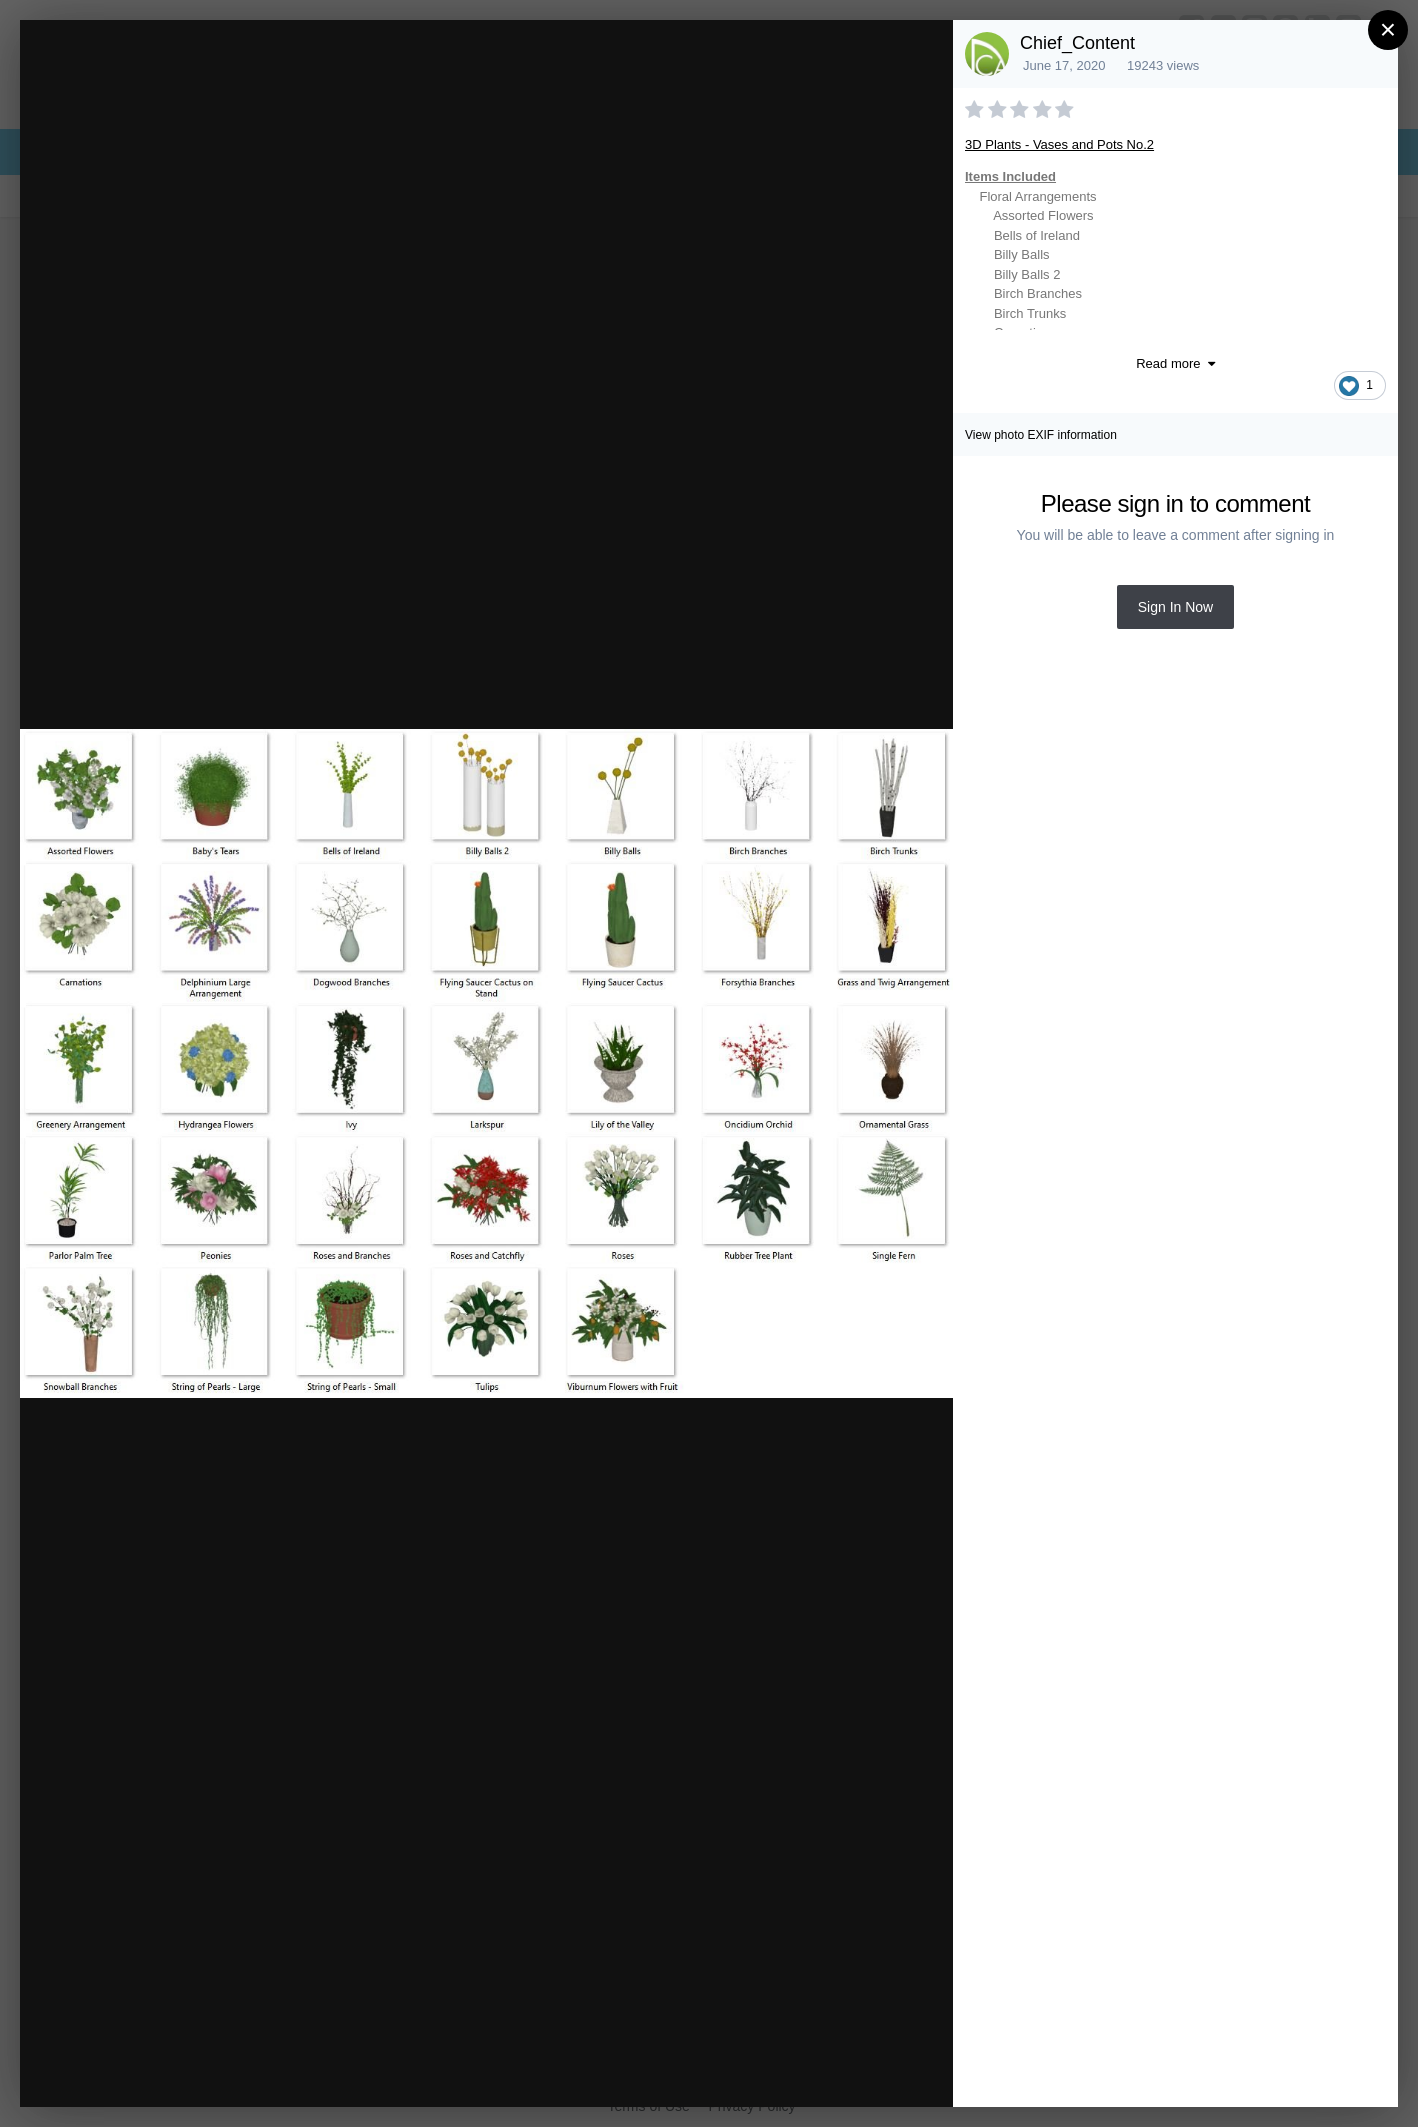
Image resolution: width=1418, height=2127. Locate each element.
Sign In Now (1175, 607)
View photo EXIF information (1041, 435)
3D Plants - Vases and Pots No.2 (1059, 144)
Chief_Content (1077, 43)
